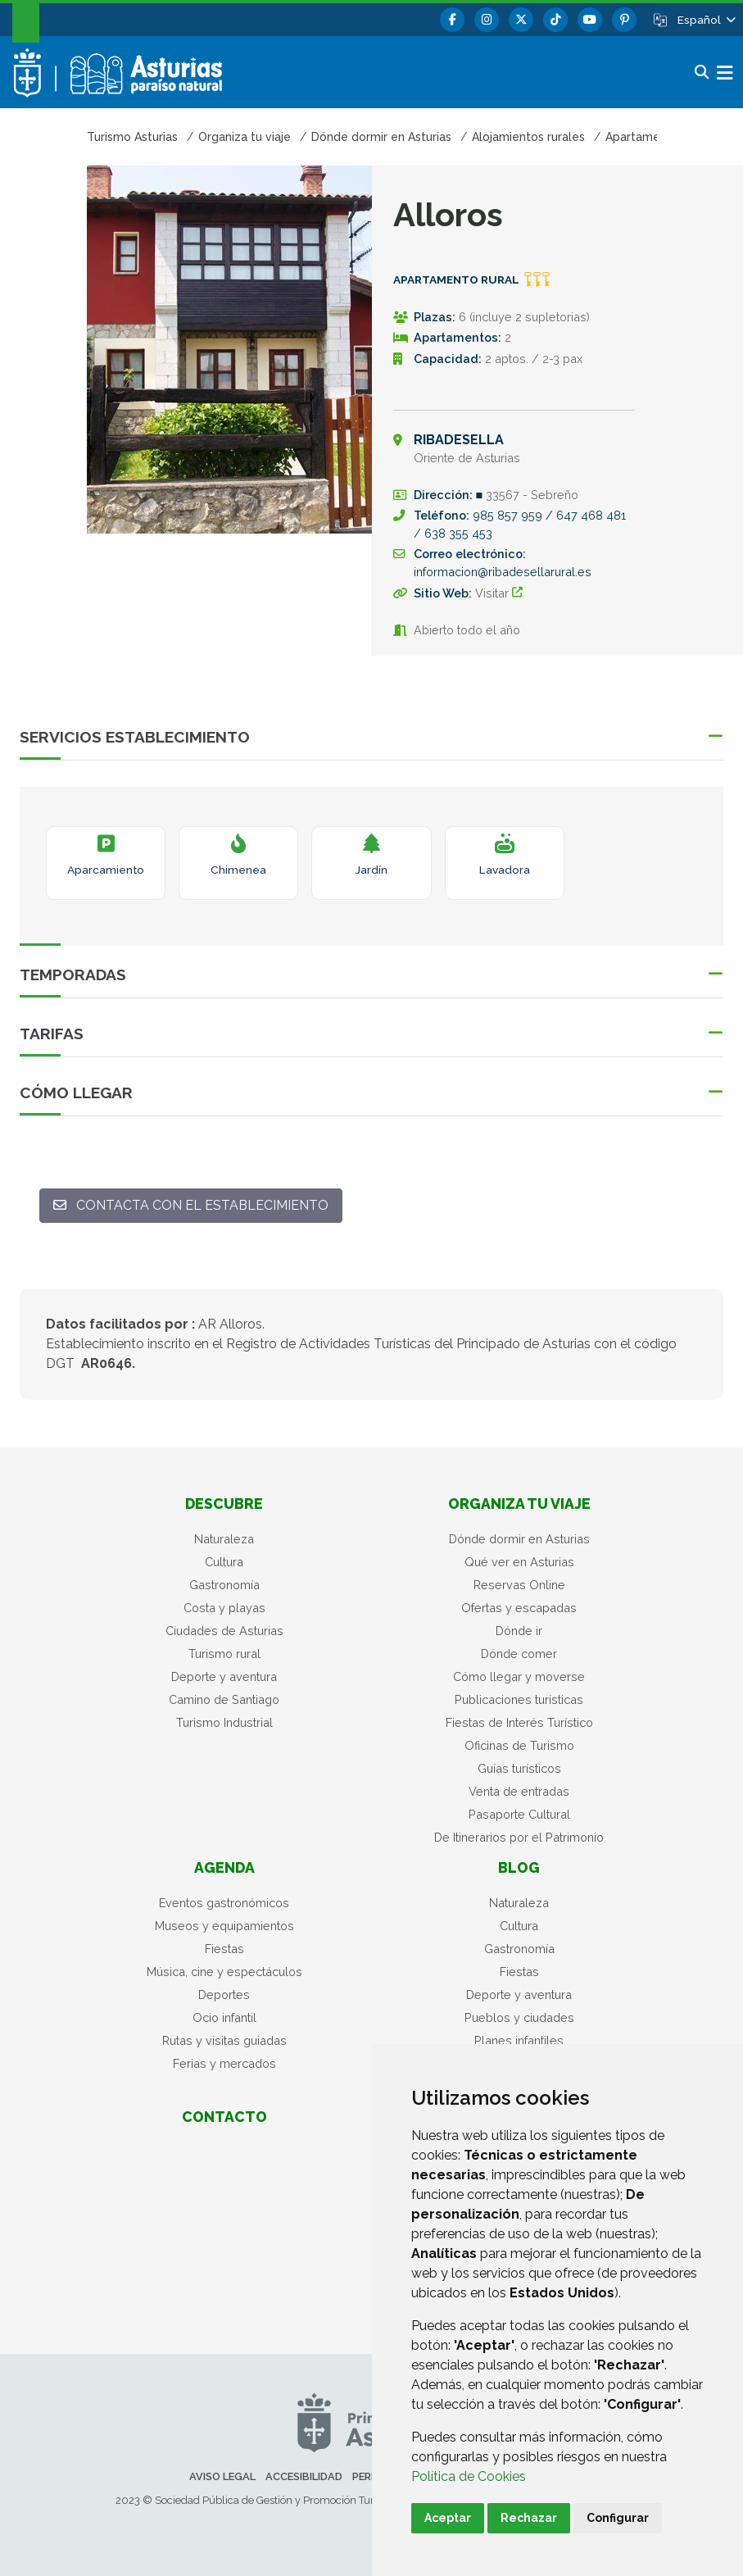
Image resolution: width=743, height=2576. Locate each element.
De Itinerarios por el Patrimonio (519, 1837)
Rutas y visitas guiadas (224, 2040)
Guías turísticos (519, 1768)
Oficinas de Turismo (519, 1745)
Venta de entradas (519, 1791)
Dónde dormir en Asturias (519, 1539)
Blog (519, 1867)
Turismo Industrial (224, 1722)
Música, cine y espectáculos (224, 1972)
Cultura (224, 1562)
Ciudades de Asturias (224, 1631)
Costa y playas (224, 1608)
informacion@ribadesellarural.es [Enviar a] (502, 572)
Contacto (224, 2116)
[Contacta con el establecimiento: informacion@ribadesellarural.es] (190, 1205)
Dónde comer (519, 1654)
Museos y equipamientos (224, 1926)
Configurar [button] (618, 2517)
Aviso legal (222, 2476)
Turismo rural (224, 1654)
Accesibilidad (303, 2476)
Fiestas (224, 1949)
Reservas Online (519, 1585)
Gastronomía (224, 1585)
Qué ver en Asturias (519, 1562)
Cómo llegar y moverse (519, 1676)
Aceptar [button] (447, 2517)
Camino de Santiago (224, 1699)
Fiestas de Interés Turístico (519, 1722)
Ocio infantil (224, 2017)
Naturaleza (224, 1539)
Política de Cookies (468, 2476)
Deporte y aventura (224, 1676)
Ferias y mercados (224, 2063)
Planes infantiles (519, 2040)
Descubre (224, 1503)
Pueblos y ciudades (519, 2017)
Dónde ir (519, 1631)
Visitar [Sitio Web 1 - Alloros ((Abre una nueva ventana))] (503, 593)
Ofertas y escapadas (519, 1608)
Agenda (224, 1867)
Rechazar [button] (529, 2517)
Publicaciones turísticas (519, 1699)
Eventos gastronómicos (224, 1903)
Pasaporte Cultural (519, 1814)
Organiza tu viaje (519, 1503)
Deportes (224, 1994)
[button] (705, 19)
